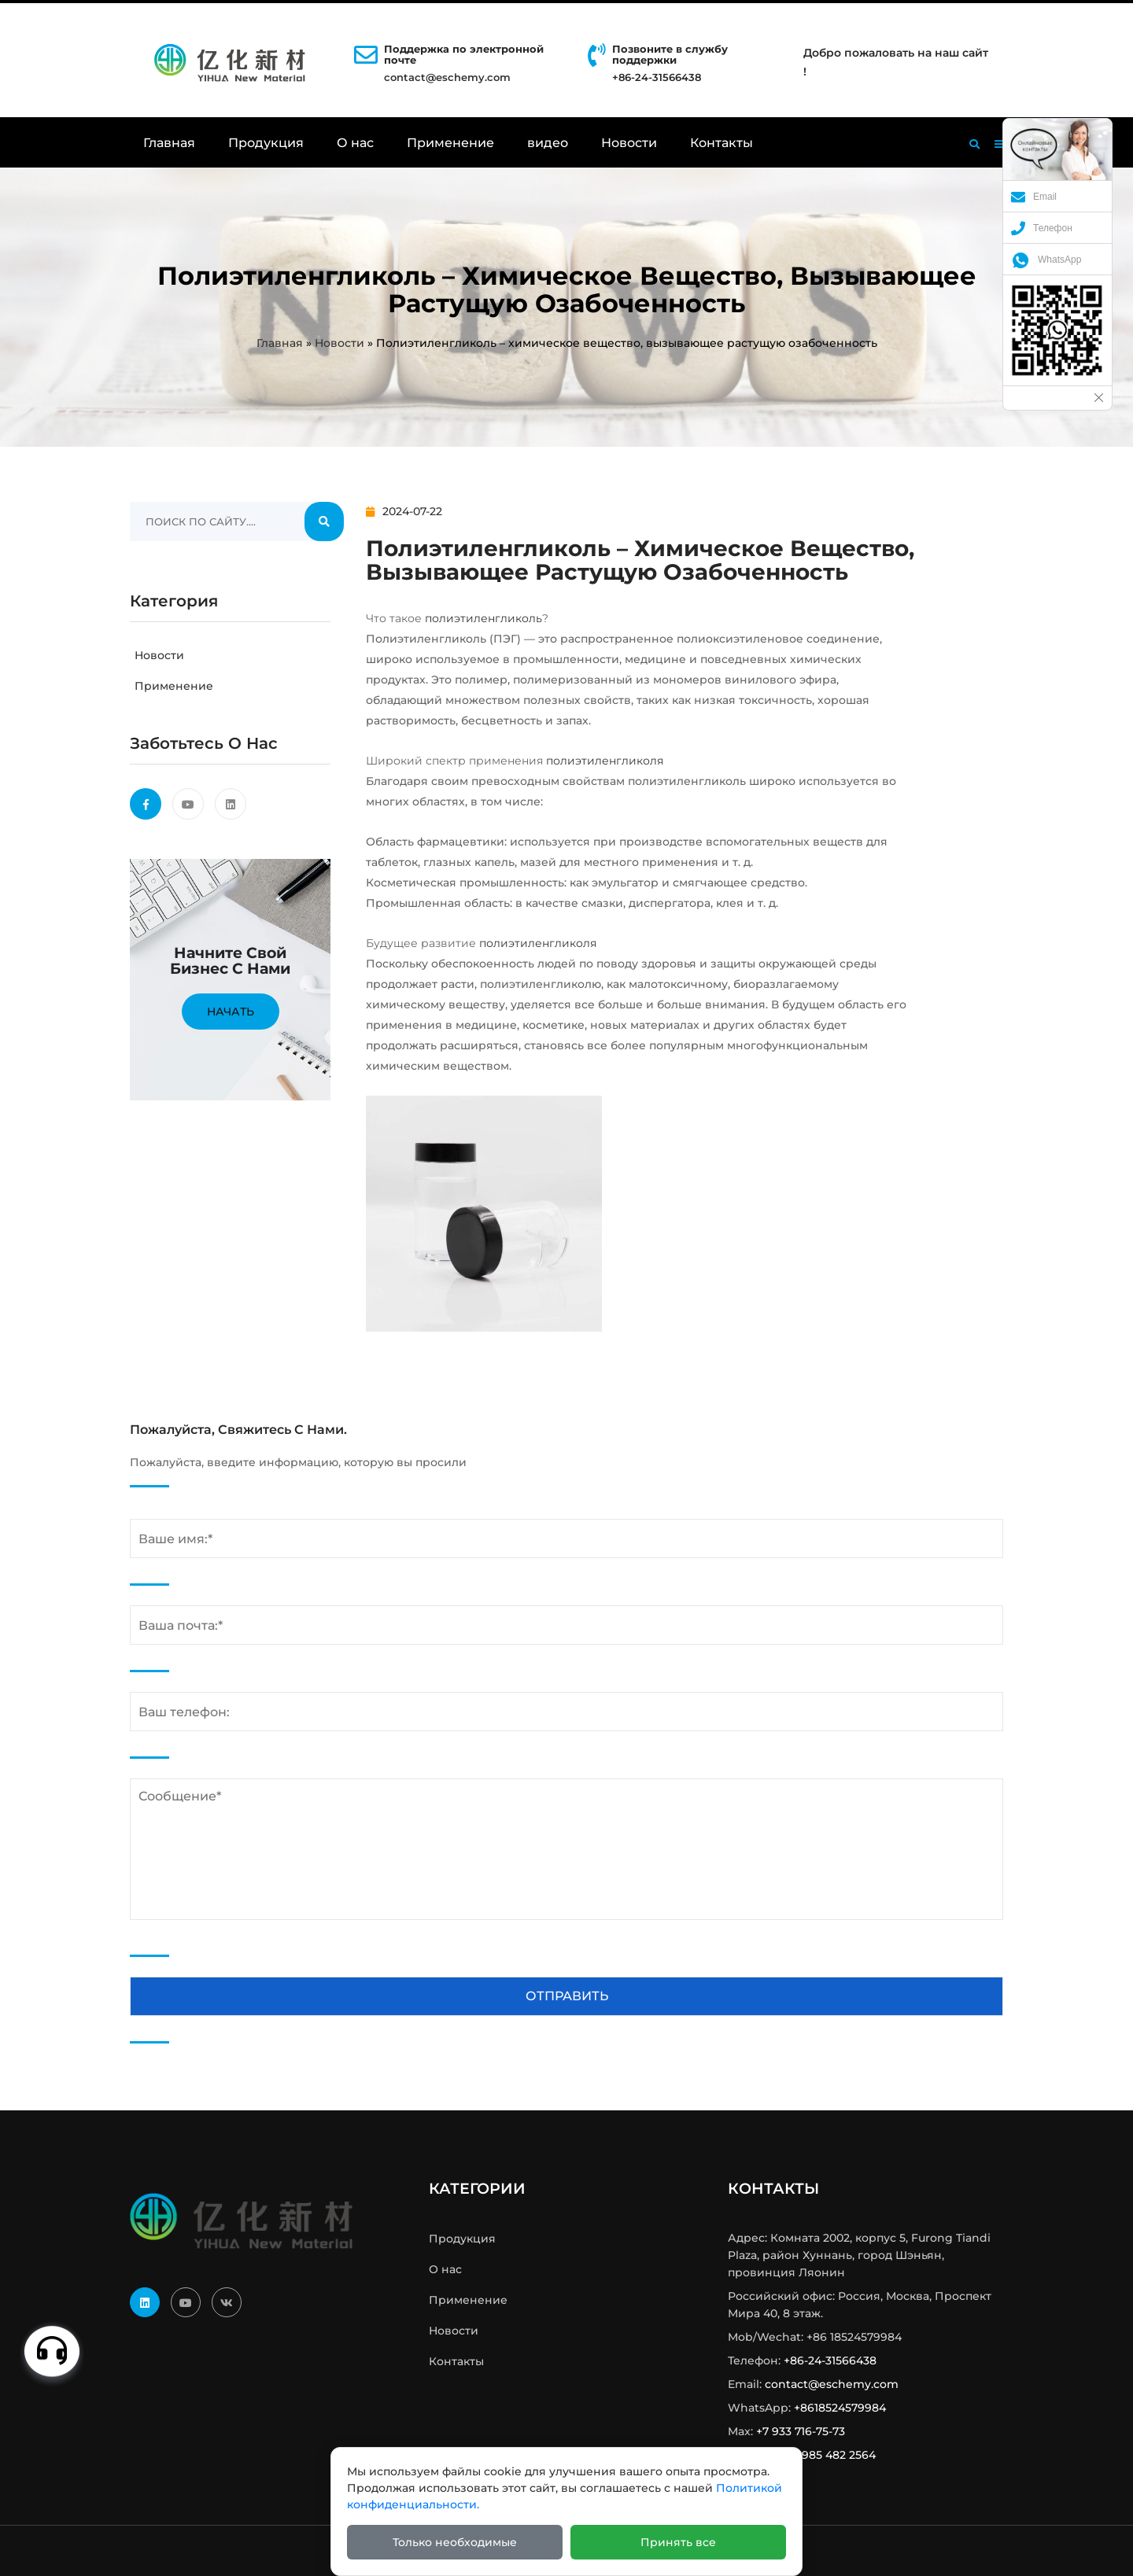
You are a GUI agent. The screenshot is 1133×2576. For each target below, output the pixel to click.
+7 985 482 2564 (831, 2455)
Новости (629, 142)
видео (547, 142)
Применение (450, 142)
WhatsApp (1046, 259)
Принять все (678, 2542)
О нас (355, 142)
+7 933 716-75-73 (800, 2431)
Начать (230, 1011)
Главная (169, 142)
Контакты (721, 142)
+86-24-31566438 (830, 2360)
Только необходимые (455, 2542)
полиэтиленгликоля (604, 761)
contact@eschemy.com (447, 77)
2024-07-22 (404, 511)
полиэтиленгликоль (483, 618)
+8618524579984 (840, 2408)
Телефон (1041, 228)
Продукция (266, 142)
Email (1034, 197)
